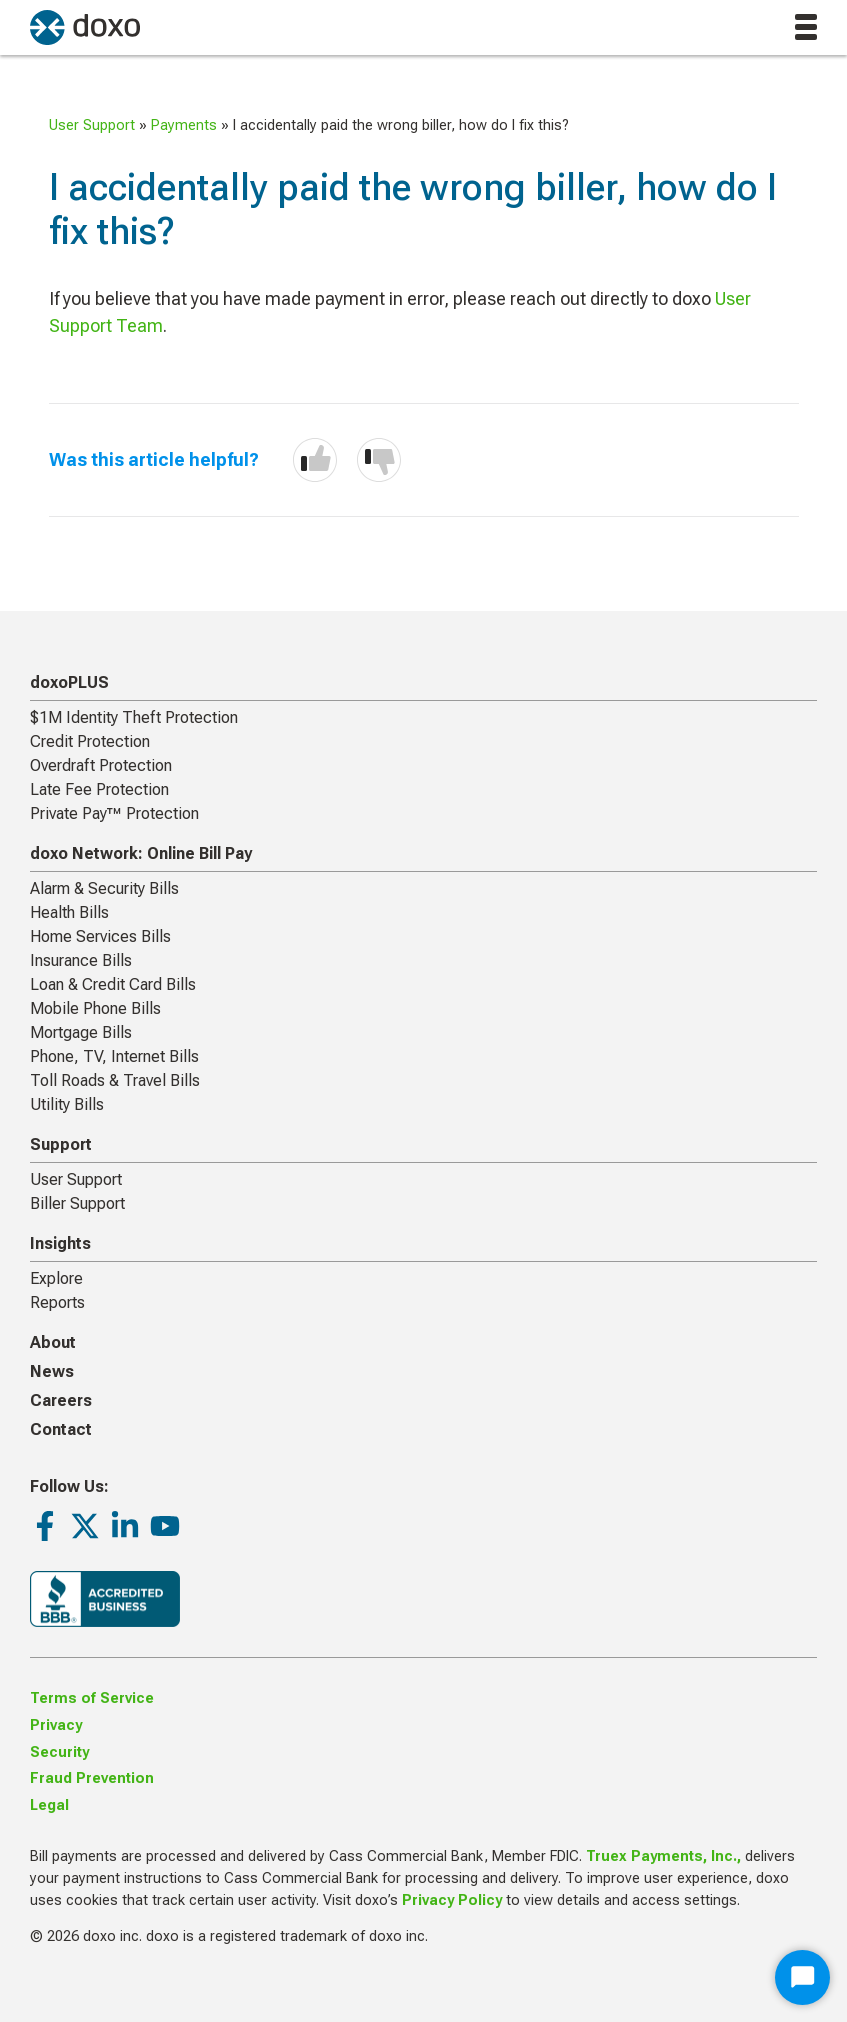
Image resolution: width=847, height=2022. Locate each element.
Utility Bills (67, 1104)
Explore (56, 1278)
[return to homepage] (85, 27)
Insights (60, 1243)
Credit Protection (90, 741)
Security (59, 1752)
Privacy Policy (452, 1900)
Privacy (56, 1725)
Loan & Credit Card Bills (113, 984)
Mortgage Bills (81, 1032)
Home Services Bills (100, 936)
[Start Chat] (802, 1977)
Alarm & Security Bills (104, 888)
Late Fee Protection (99, 789)
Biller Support (77, 1203)
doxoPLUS (69, 682)
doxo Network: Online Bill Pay (141, 853)
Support (61, 1144)
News (52, 1371)
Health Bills (69, 912)
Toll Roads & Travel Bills (115, 1080)
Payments (184, 125)
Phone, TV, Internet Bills (114, 1056)
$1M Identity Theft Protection (134, 717)
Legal (49, 1805)
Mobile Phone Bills (95, 1008)
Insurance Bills (81, 960)
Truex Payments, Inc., (663, 1856)
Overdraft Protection (101, 765)
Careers (61, 1400)
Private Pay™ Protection (114, 813)
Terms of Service (92, 1698)
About (53, 1342)
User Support (92, 125)
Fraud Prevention (92, 1778)
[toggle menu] (806, 27)
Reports (57, 1302)
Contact (61, 1429)
